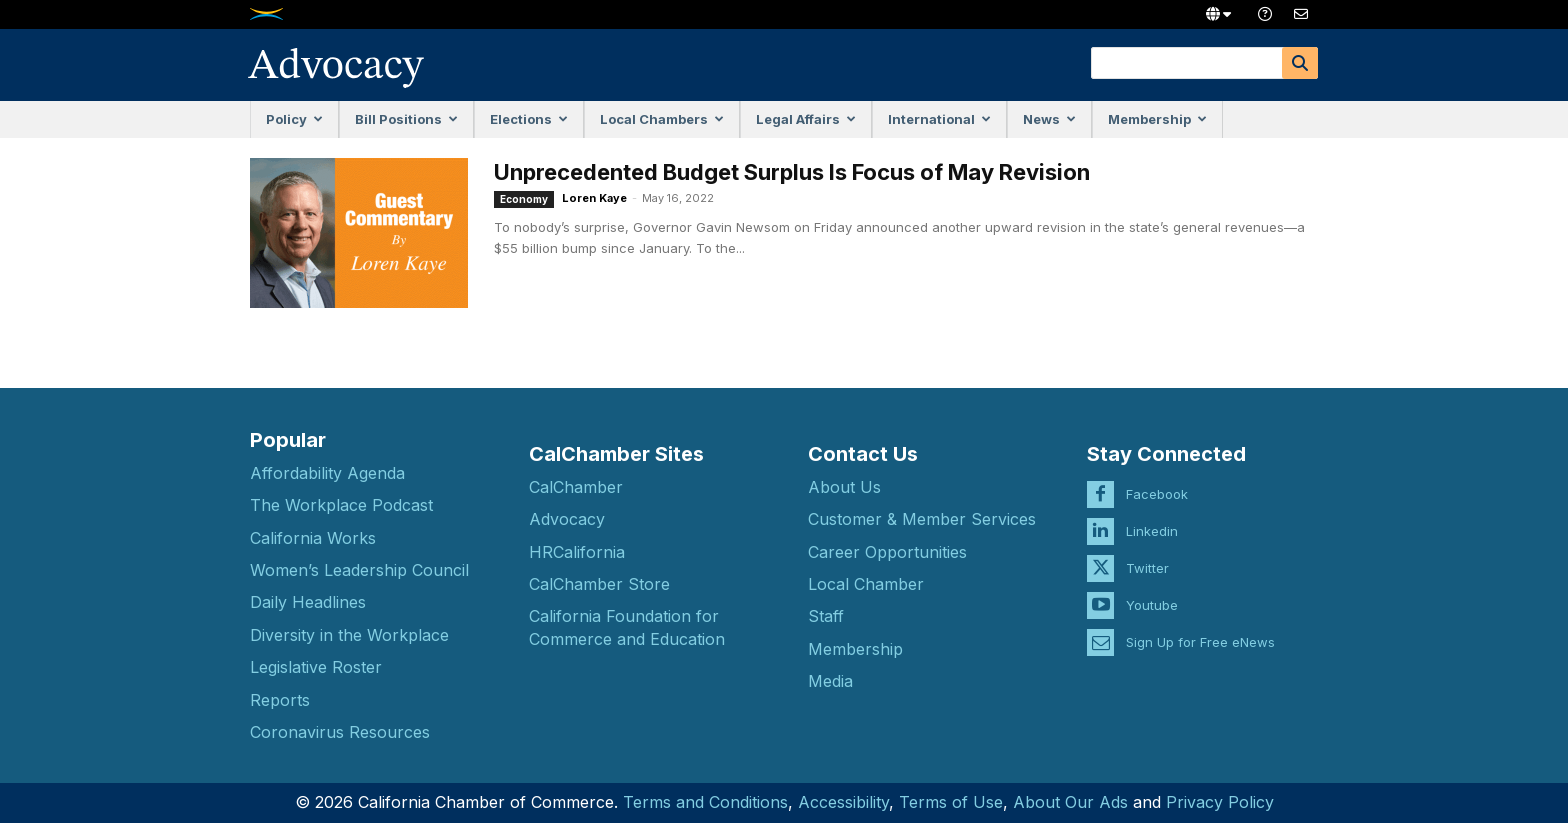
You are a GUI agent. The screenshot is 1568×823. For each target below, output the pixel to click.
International (939, 119)
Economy (524, 199)
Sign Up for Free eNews (1200, 627)
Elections (529, 119)
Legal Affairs (806, 119)
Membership (1157, 119)
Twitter (1147, 553)
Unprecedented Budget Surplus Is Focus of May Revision (792, 172)
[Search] (1300, 63)
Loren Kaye (594, 198)
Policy (294, 119)
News (1049, 119)
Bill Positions (406, 119)
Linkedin (1152, 516)
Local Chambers (662, 119)
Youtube (1152, 590)
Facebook (1157, 479)
